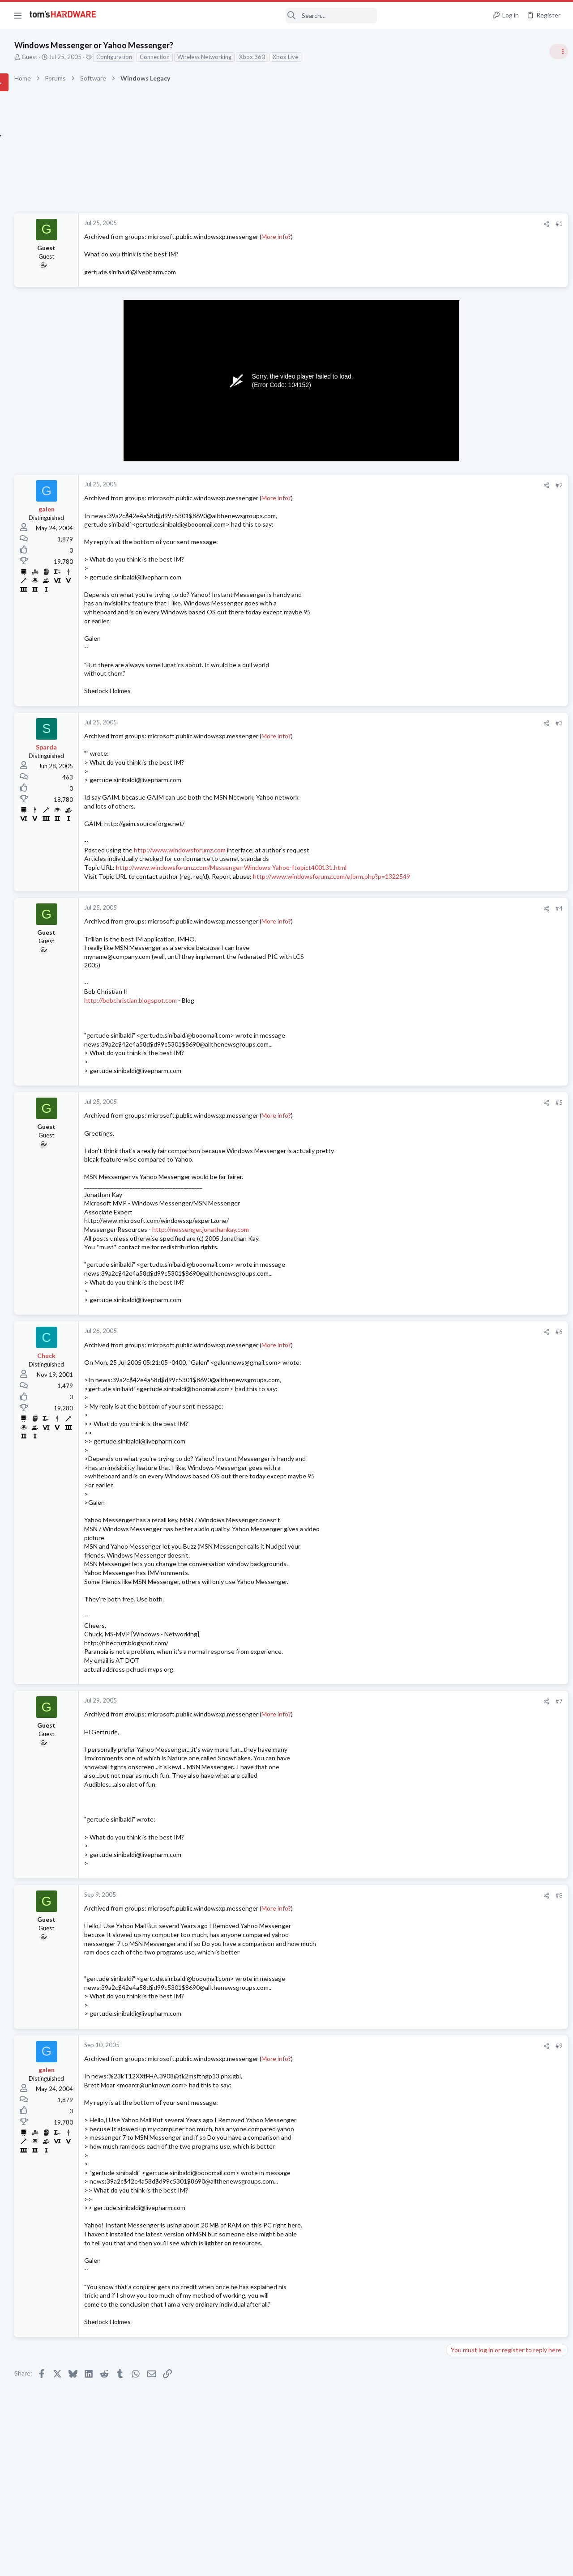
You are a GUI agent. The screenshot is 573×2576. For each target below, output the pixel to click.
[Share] (399, 224)
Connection (243, 56)
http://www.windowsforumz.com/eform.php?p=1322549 (251, 894)
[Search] (242, 15)
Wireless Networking (293, 56)
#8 (411, 1921)
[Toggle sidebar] (554, 51)
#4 (411, 925)
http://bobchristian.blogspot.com (219, 1018)
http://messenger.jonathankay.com (289, 1256)
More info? (365, 236)
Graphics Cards (466, 1048)
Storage (456, 763)
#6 (411, 1358)
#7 (411, 1727)
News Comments (468, 651)
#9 (411, 2072)
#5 (411, 1120)
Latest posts (451, 907)
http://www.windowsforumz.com (268, 850)
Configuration (203, 56)
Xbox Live (374, 56)
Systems (457, 530)
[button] (18, 15)
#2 (411, 485)
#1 (411, 223)
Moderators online (462, 1263)
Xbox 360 (341, 56)
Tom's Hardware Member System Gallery (502, 505)
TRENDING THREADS (460, 486)
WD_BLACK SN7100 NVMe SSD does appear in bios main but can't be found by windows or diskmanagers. (505, 730)
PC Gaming (460, 703)
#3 (411, 723)
